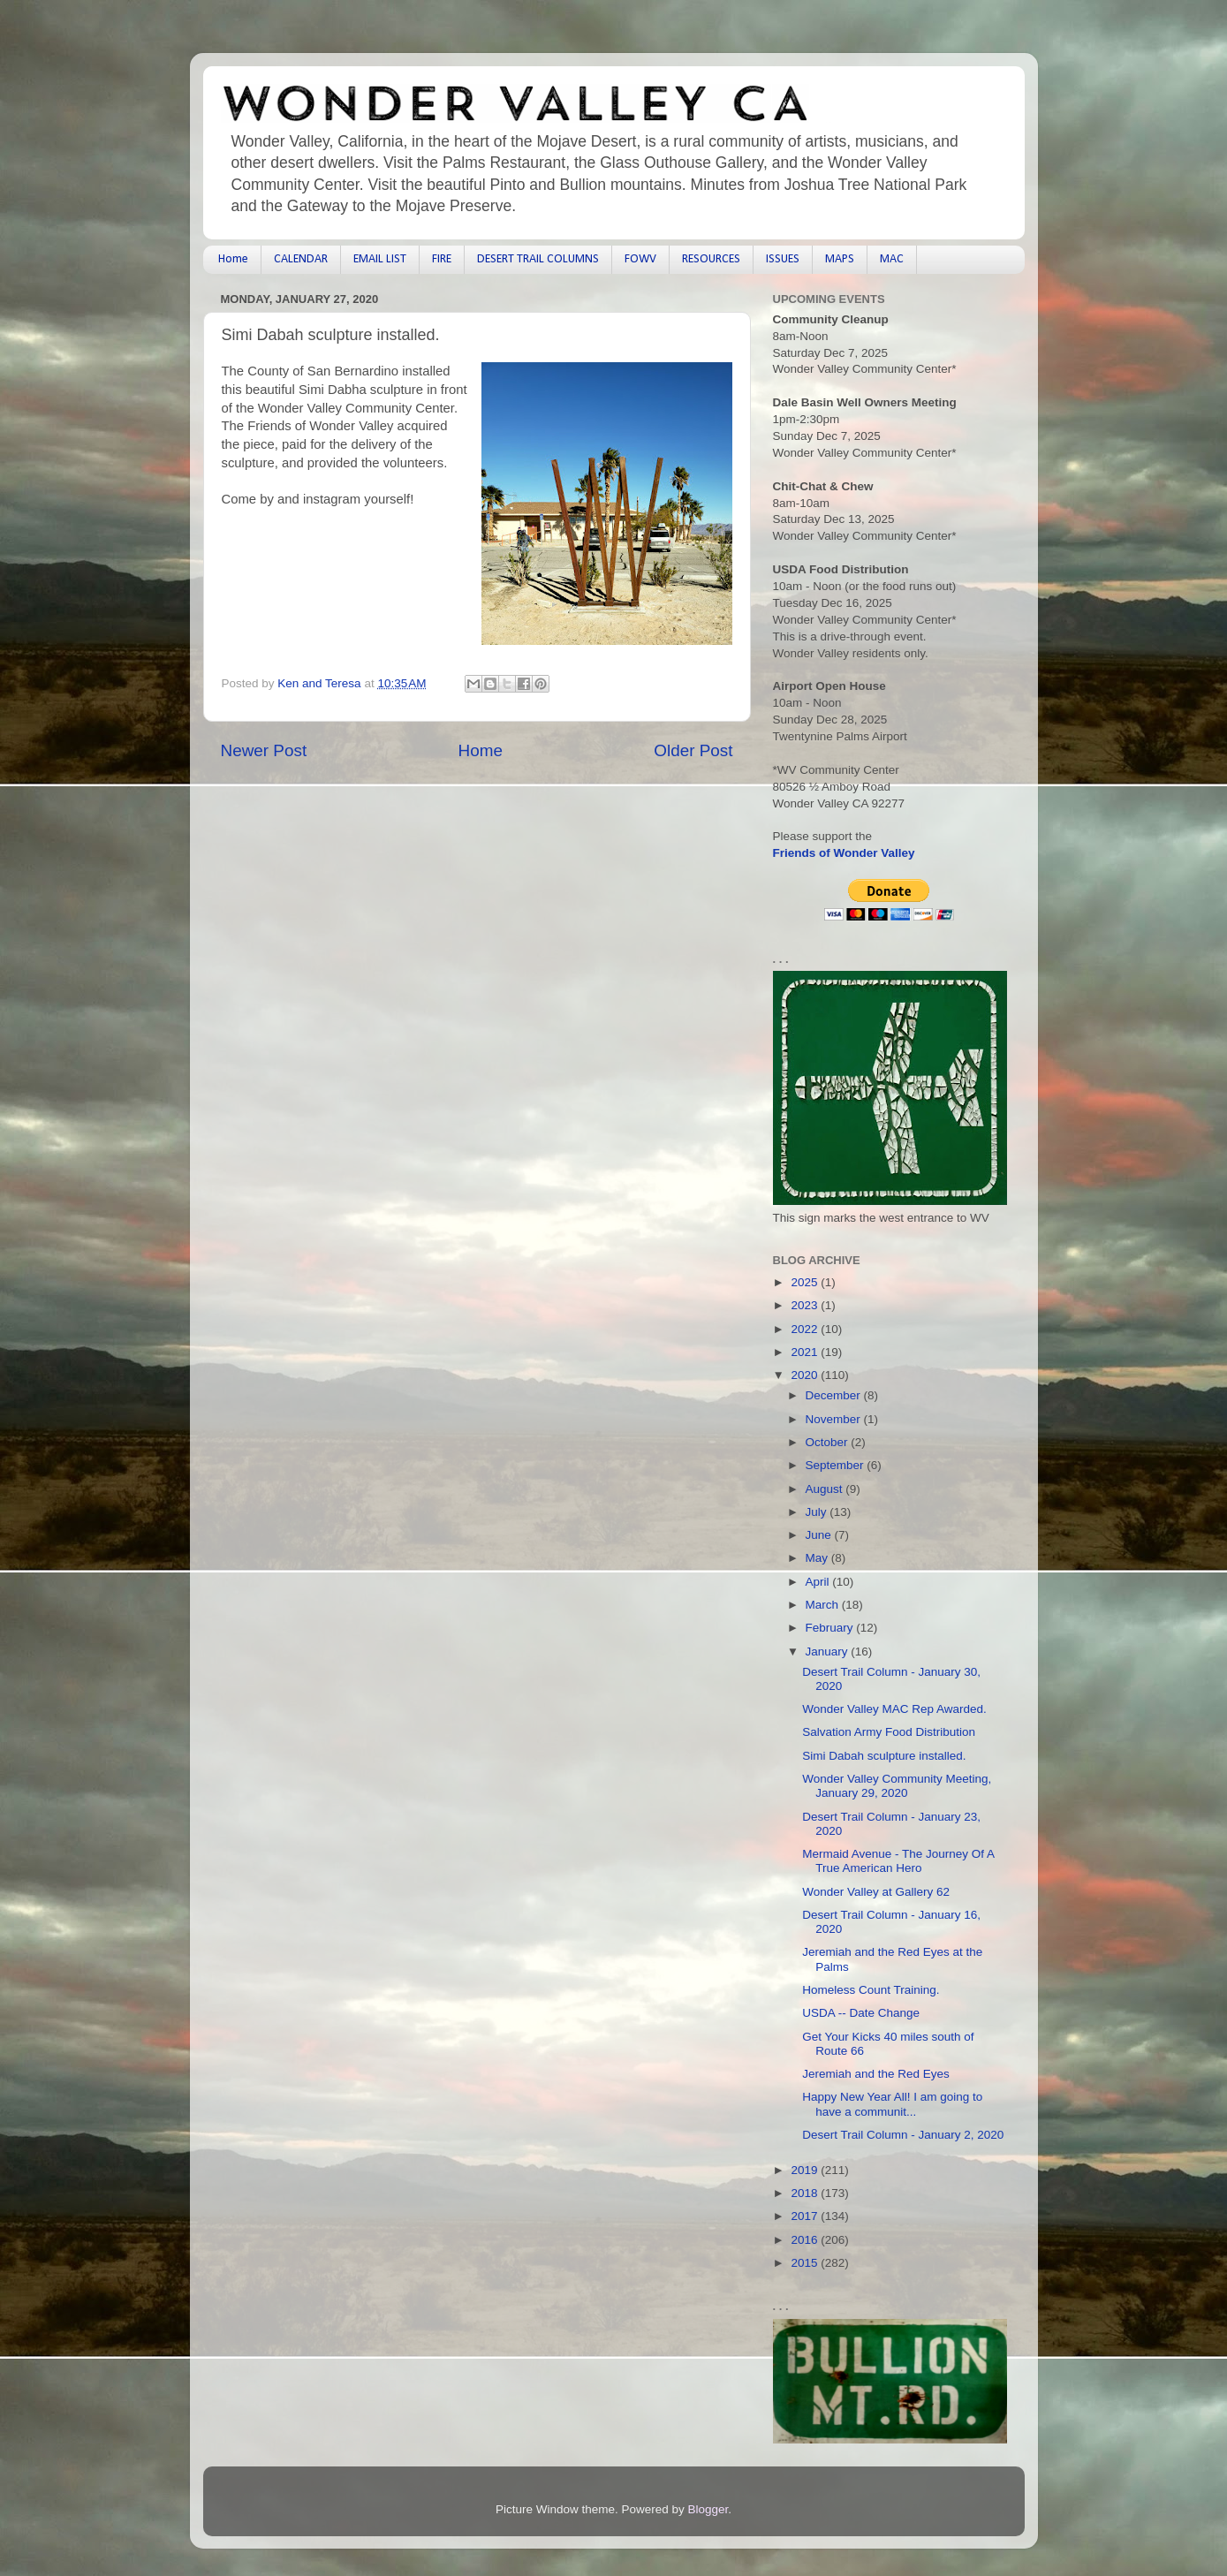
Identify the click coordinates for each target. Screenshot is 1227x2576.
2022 (806, 1329)
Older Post (693, 750)
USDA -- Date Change (861, 2012)
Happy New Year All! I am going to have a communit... (892, 2104)
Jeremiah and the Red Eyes (876, 2073)
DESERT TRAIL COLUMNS (538, 259)
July (818, 1512)
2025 (806, 1282)
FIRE (441, 259)
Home (233, 259)
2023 (806, 1305)
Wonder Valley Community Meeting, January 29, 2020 (896, 1785)
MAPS (839, 259)
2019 (806, 2170)
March (824, 1604)
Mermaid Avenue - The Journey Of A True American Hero (898, 1861)
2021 (806, 1352)
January (829, 1651)
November (835, 1419)
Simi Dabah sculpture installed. (884, 1755)
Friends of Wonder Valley (844, 853)
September (836, 1465)
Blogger (708, 2509)
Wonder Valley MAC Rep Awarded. (894, 1709)
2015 (806, 2262)
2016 (806, 2239)
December (835, 1395)
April (819, 1581)
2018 (806, 2193)
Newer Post (264, 750)
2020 (806, 1375)
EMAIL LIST (379, 259)
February (831, 1627)
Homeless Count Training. (870, 1989)
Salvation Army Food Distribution (888, 1732)
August (826, 1489)
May (818, 1558)
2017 (806, 2216)
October (829, 1442)
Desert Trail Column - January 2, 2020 (903, 2134)
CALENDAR (301, 259)
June (820, 1535)
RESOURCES (711, 259)
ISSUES (782, 259)
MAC (892, 259)
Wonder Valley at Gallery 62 (876, 1891)
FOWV (640, 259)
